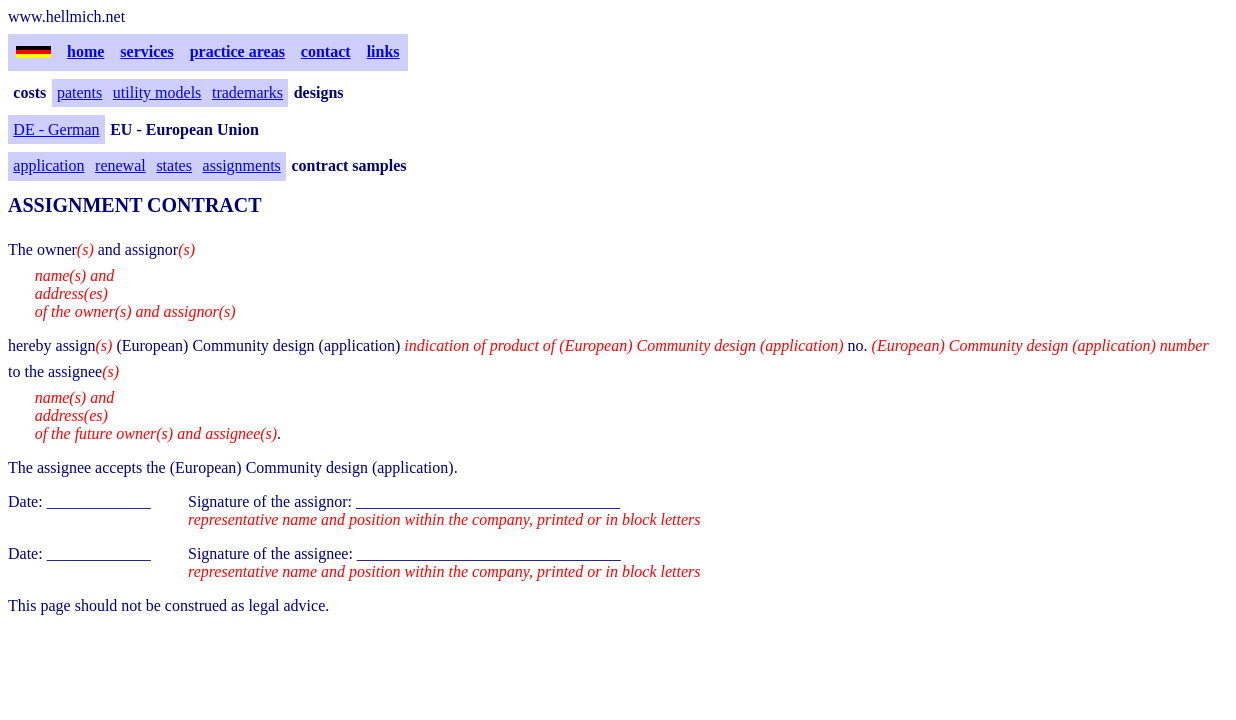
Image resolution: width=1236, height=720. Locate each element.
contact (326, 51)
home (85, 51)
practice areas (237, 51)
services (146, 51)
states (174, 165)
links (383, 51)
